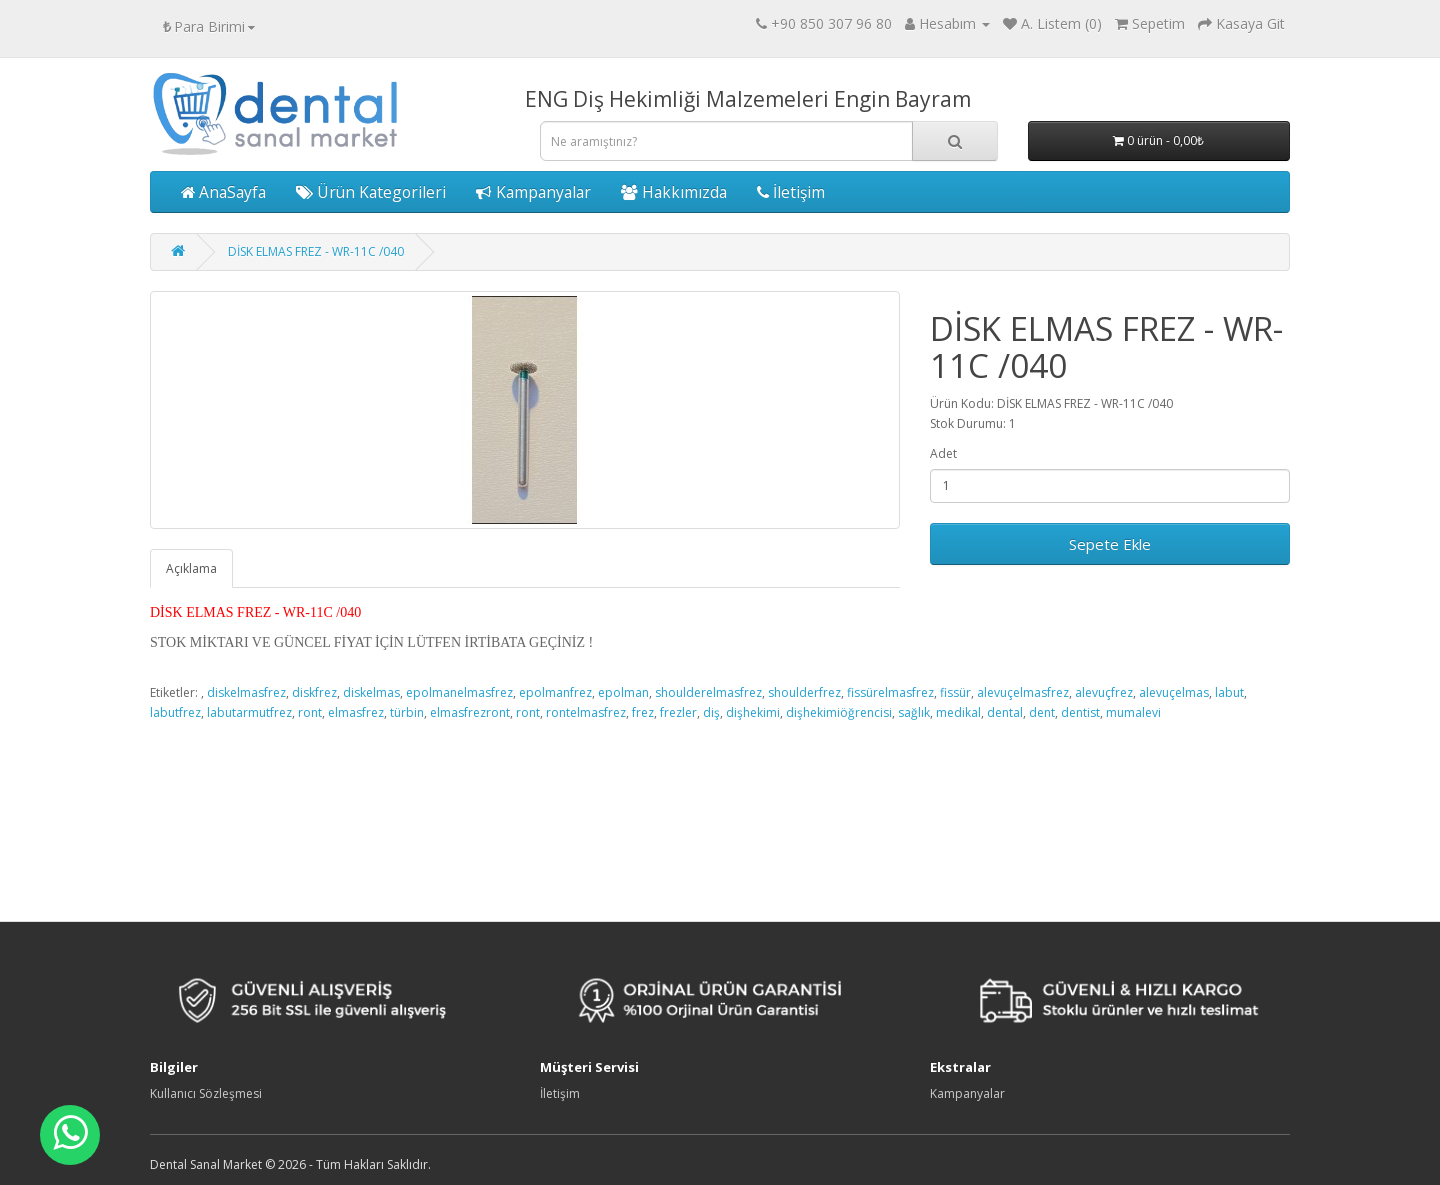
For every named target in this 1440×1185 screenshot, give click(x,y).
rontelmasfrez (586, 712)
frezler (678, 712)
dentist (1080, 712)
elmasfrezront (470, 712)
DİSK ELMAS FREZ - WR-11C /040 (316, 251)
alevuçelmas (1174, 692)
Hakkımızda (674, 192)
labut (1229, 692)
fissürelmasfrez (890, 692)
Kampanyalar (533, 192)
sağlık (914, 712)
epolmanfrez (555, 692)
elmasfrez (356, 712)
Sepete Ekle (1110, 544)
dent (1042, 712)
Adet (943, 453)
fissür (955, 692)
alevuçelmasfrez (1023, 692)
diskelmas (371, 692)
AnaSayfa (223, 192)
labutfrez (175, 712)
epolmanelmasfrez (459, 692)
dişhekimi (753, 712)
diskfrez (314, 692)
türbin (407, 712)
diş (711, 712)
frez (643, 712)
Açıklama (191, 568)
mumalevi (1133, 712)
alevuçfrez (1104, 692)
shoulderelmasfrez (708, 692)
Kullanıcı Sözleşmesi (206, 1093)
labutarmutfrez (249, 712)
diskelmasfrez (246, 692)
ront (310, 712)
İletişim (791, 192)
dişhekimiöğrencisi (839, 712)
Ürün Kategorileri (371, 192)
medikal (958, 712)
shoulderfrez (804, 692)
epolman (623, 692)
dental (1005, 712)
